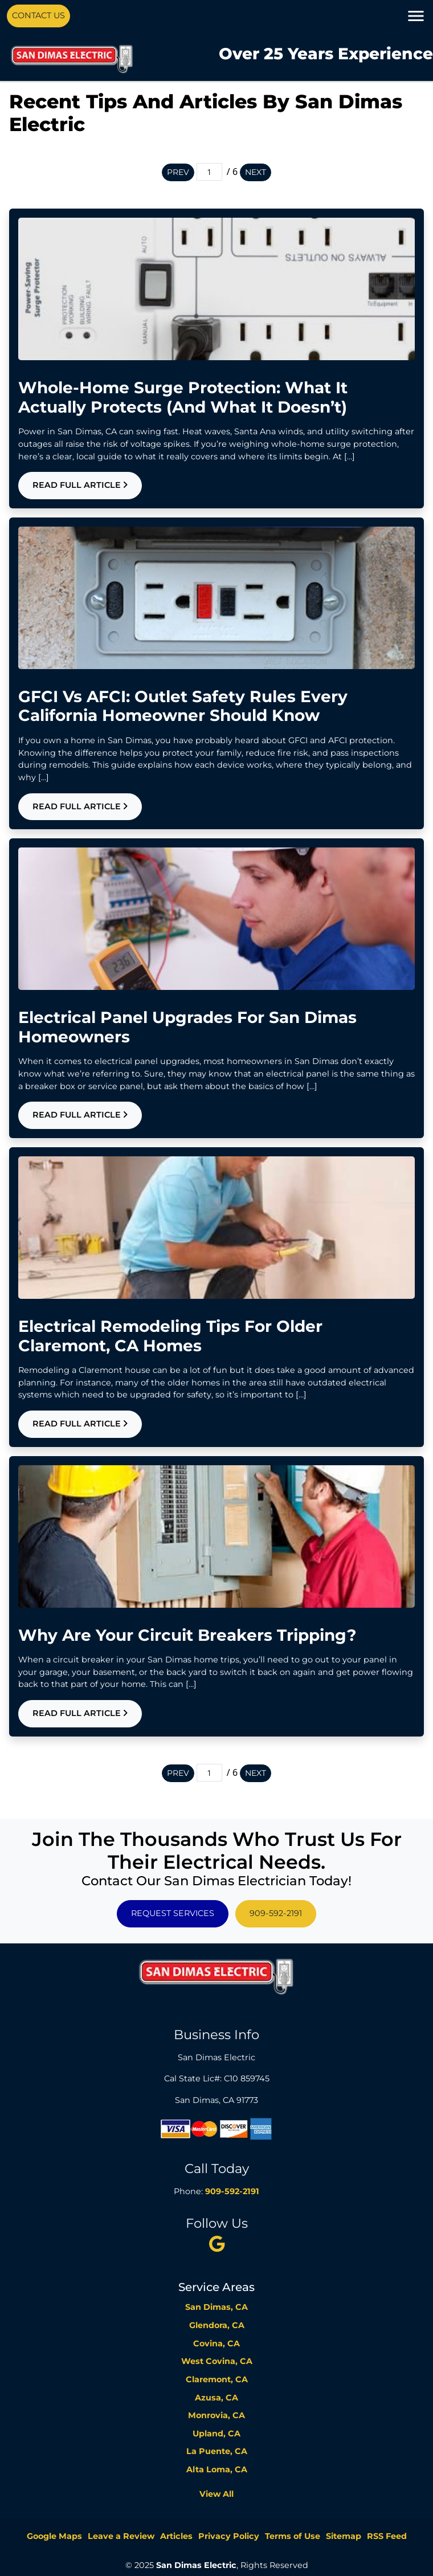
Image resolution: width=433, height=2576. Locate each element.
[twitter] (216, 2244)
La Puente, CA (216, 2451)
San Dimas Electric (196, 2565)
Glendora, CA (216, 2325)
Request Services (172, 1913)
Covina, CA (216, 2343)
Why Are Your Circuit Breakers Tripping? (187, 1635)
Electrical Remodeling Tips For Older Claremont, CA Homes (170, 1335)
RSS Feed (387, 2536)
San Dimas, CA (216, 2307)
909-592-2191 (276, 1913)
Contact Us (38, 15)
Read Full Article (80, 485)
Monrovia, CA (216, 2415)
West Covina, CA (216, 2361)
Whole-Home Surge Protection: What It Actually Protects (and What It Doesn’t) (183, 397)
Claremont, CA (217, 2379)
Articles (176, 2536)
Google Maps (54, 2536)
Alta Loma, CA (216, 2469)
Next (255, 172)
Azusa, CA (216, 2397)
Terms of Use (292, 2536)
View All (216, 2494)
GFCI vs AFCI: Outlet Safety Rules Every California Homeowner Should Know (183, 706)
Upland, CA (216, 2433)
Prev (178, 172)
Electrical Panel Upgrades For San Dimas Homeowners (187, 1027)
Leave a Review (121, 2536)
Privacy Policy (228, 2536)
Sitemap (343, 2536)
